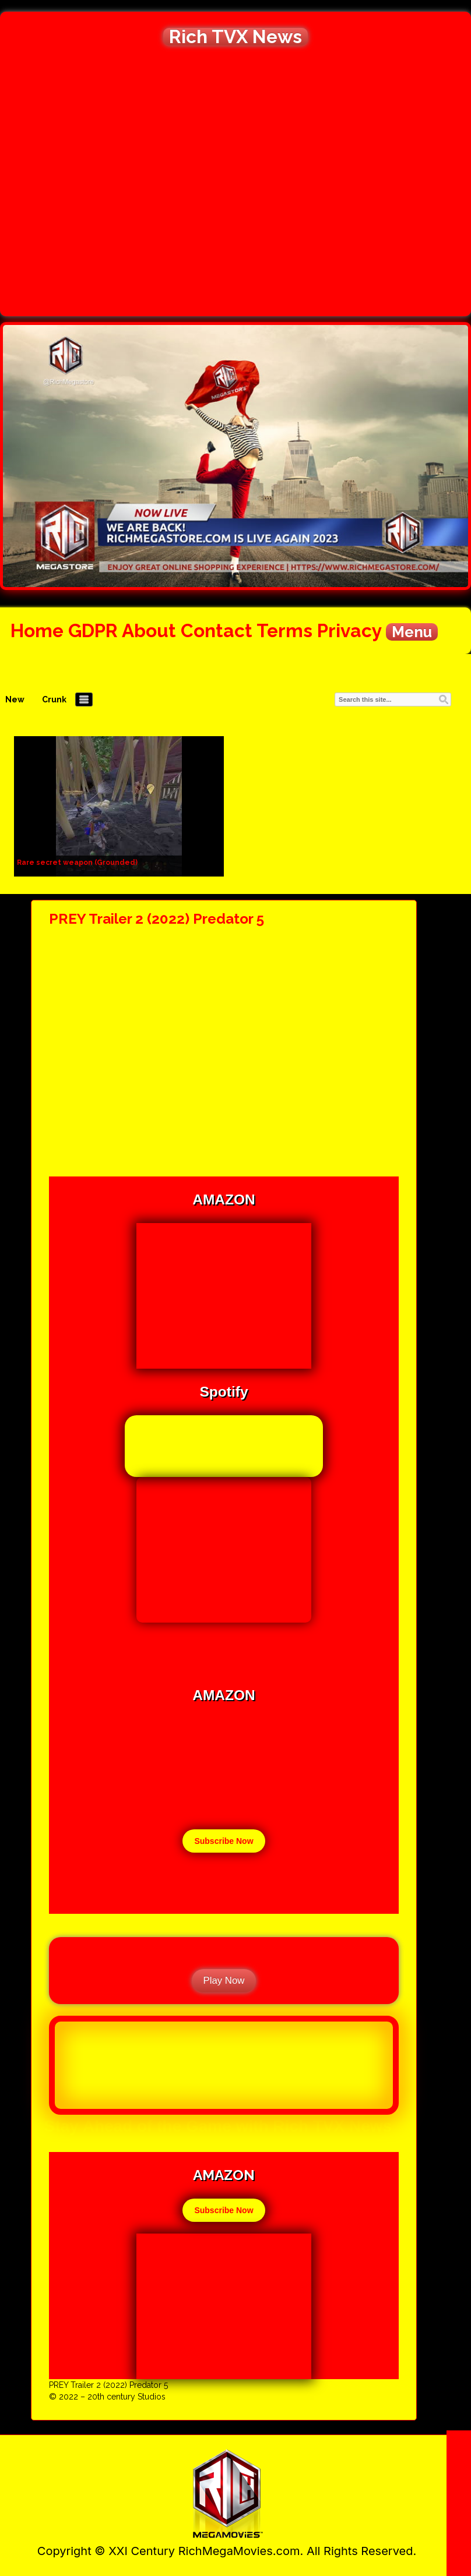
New (14, 699)
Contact (216, 630)
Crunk (54, 699)
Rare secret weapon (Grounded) (77, 862)
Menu (412, 632)
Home (37, 630)
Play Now (224, 1980)
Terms (284, 630)
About (149, 630)
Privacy (349, 630)
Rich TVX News (235, 36)
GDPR (93, 630)
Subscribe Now (223, 1841)
